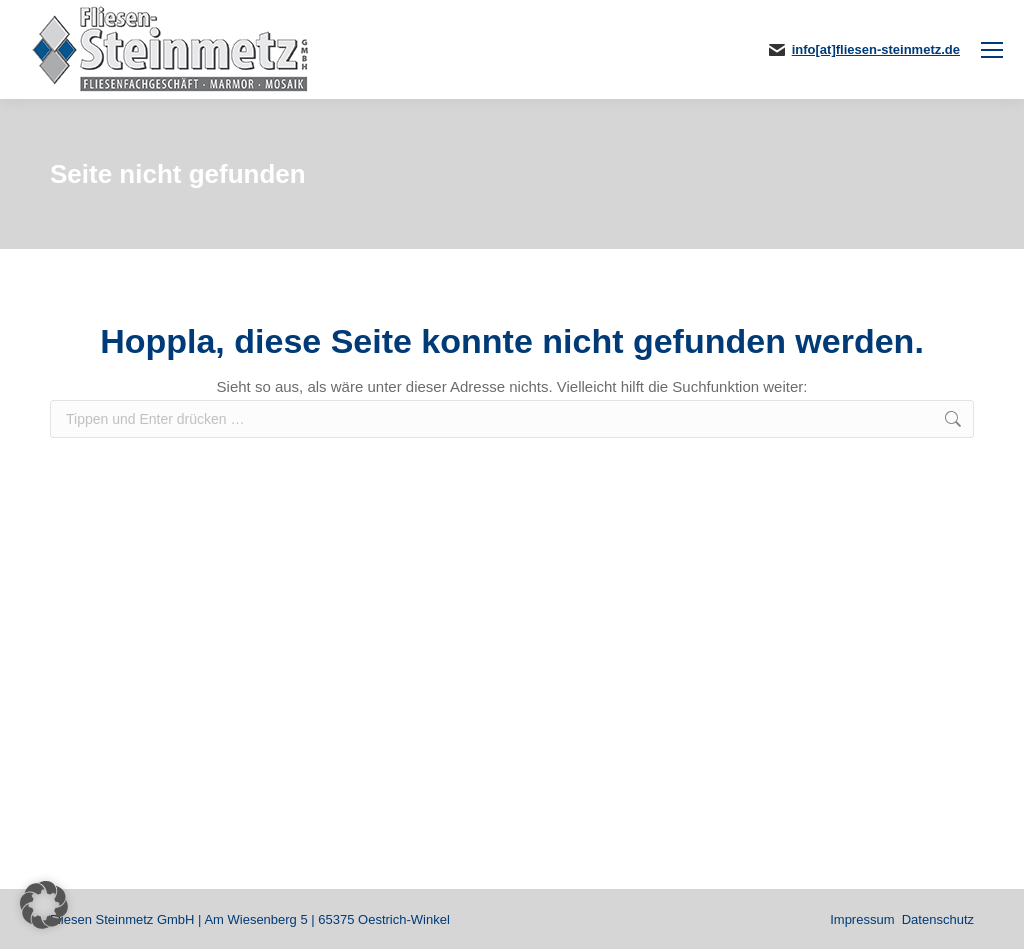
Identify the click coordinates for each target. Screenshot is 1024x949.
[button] (44, 905)
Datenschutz (938, 919)
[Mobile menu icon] (992, 50)
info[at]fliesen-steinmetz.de (876, 49)
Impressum (862, 919)
